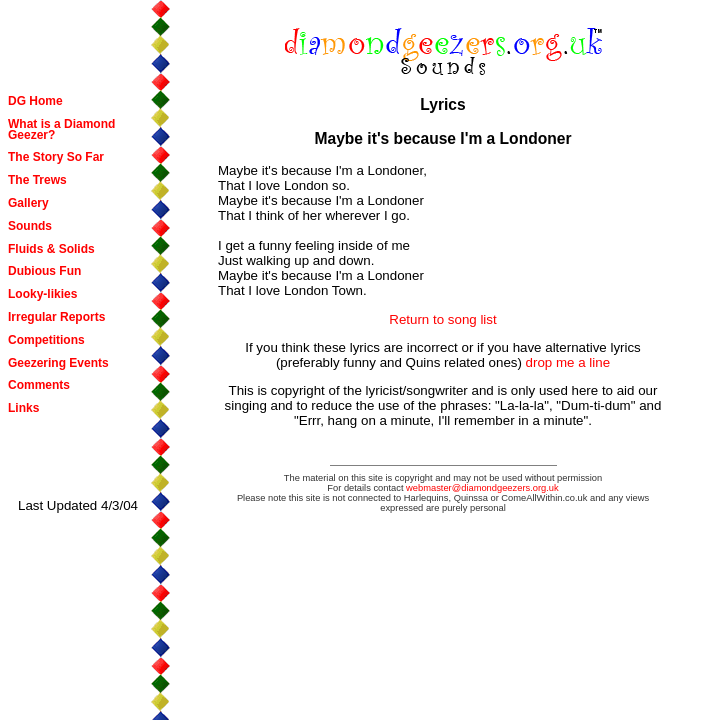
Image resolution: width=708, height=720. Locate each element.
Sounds (30, 226)
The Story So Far (56, 157)
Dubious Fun (44, 271)
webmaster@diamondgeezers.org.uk (482, 488)
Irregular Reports (56, 317)
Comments (39, 385)
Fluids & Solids (51, 249)
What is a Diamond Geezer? (61, 129)
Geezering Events (58, 363)
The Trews (37, 180)
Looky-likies (42, 294)
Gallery (28, 203)
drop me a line (568, 362)
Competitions (46, 340)
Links (23, 408)
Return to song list (442, 319)
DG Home (35, 101)
